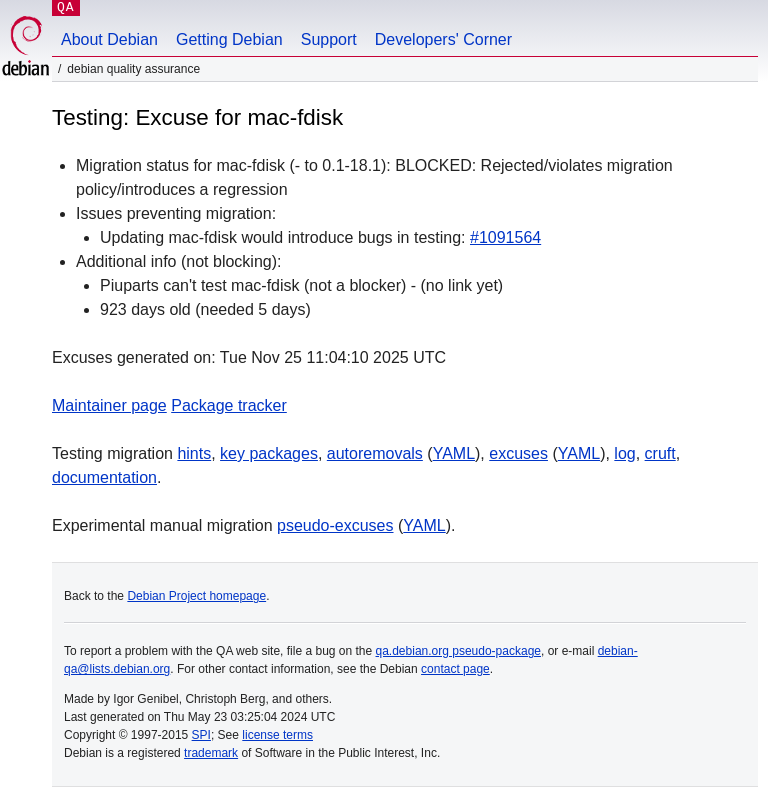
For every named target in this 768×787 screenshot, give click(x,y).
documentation (104, 477)
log (624, 453)
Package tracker (229, 405)
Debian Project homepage (196, 596)
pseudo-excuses (335, 525)
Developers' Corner (443, 39)
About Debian (109, 39)
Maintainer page (109, 405)
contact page (455, 669)
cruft (660, 453)
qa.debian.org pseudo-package (458, 651)
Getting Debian (229, 39)
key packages (269, 453)
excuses (518, 453)
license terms (277, 735)
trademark (211, 753)
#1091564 (505, 237)
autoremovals (375, 453)
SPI (201, 735)
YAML (454, 453)
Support (329, 39)
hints (194, 453)
